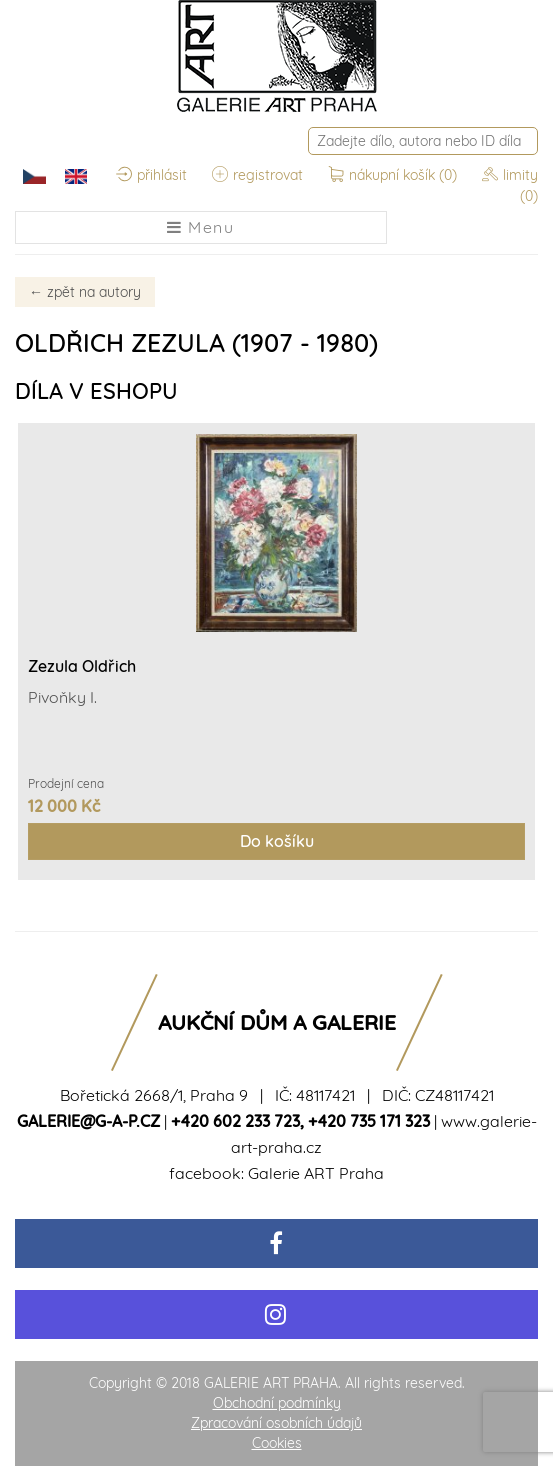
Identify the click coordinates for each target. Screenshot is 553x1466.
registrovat (257, 175)
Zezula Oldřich (82, 666)
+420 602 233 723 (235, 1121)
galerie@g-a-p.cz (88, 1121)
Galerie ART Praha (316, 1173)
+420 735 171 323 (369, 1121)
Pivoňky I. (62, 697)
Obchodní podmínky (277, 1403)
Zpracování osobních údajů (276, 1423)
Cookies (277, 1443)
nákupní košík (394, 175)
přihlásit (151, 175)
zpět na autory (85, 292)
